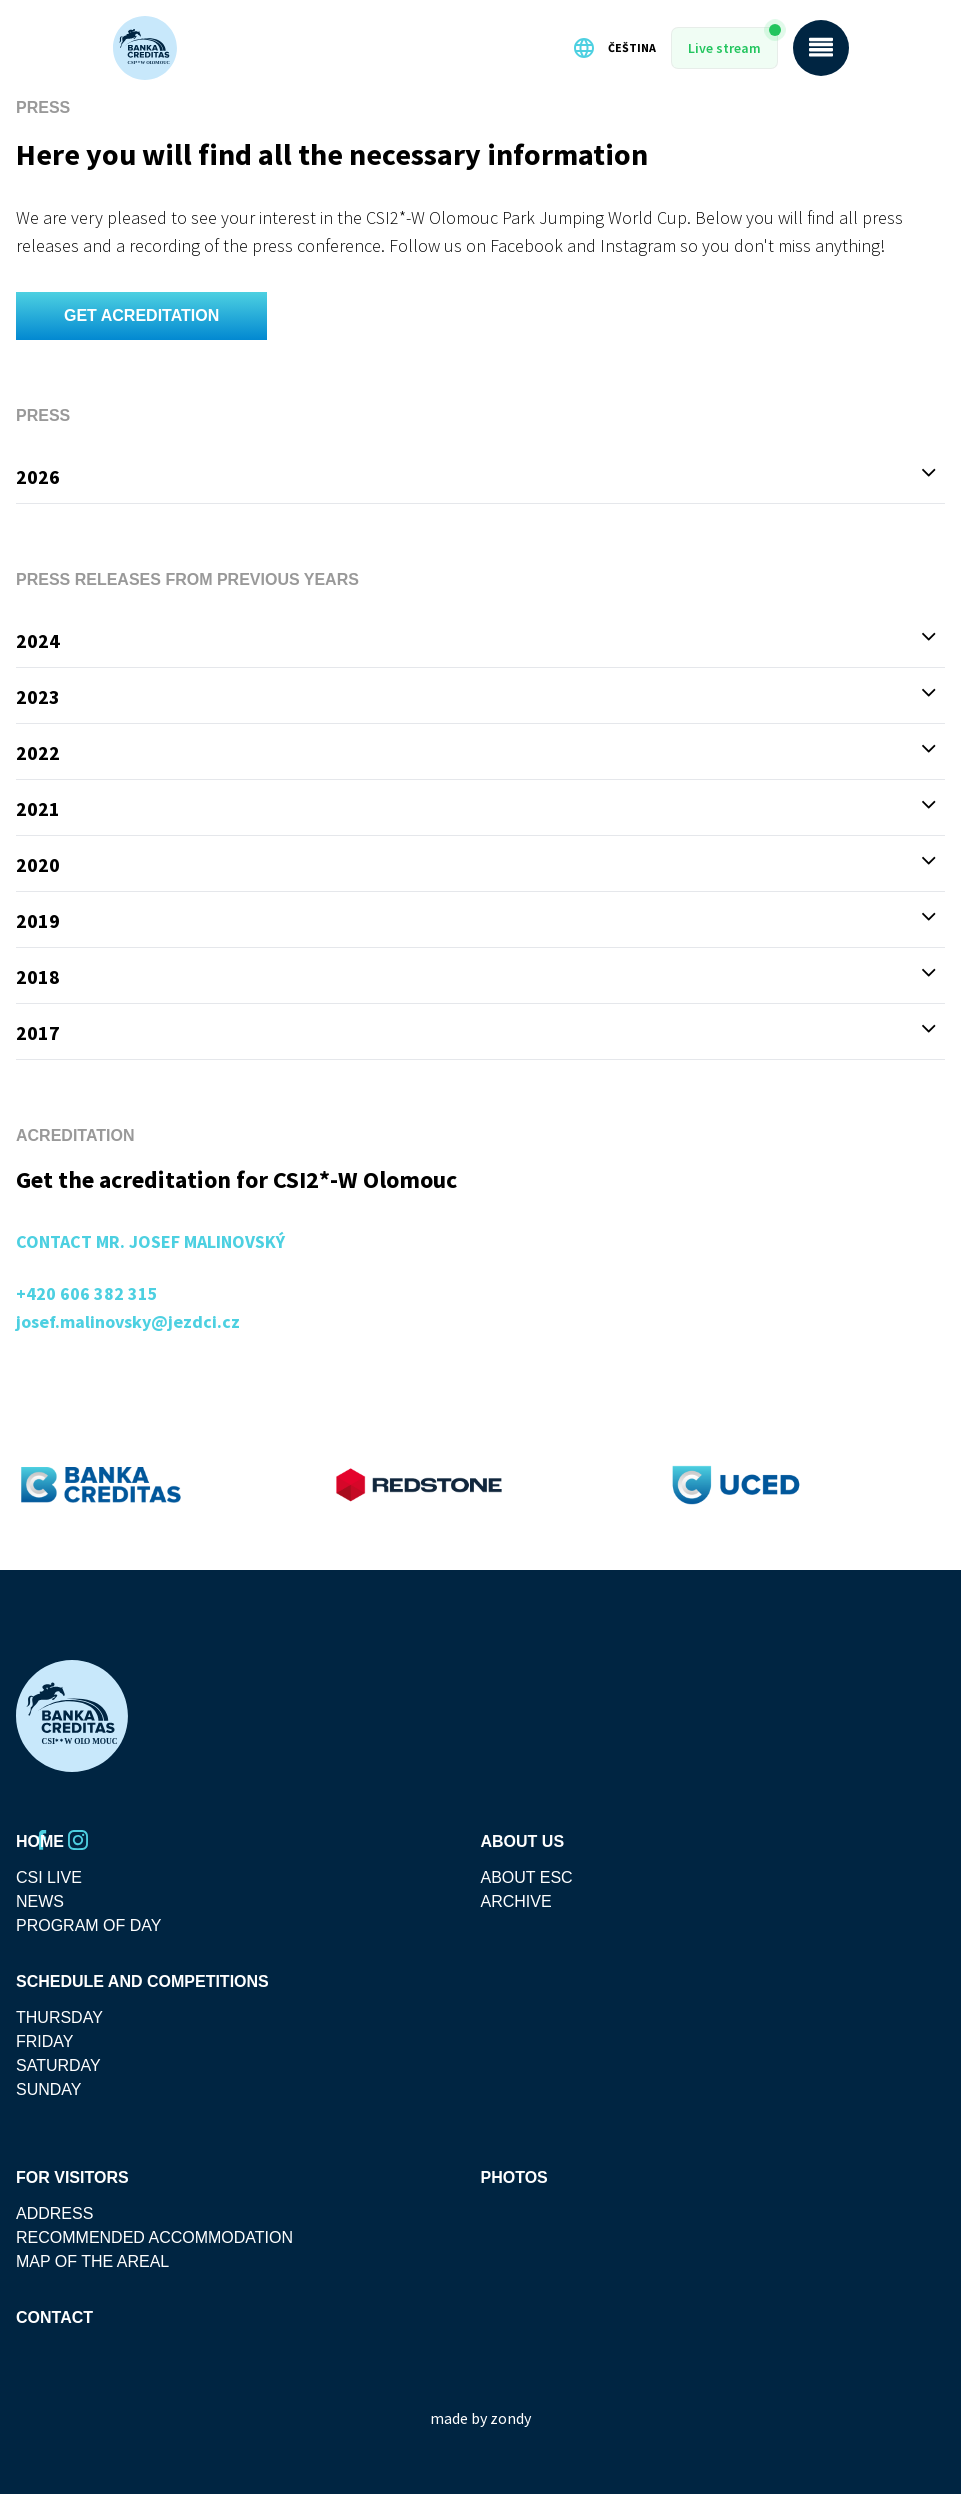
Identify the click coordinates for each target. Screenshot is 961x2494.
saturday (58, 2065)
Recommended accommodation (154, 2237)
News (40, 1901)
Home (40, 1841)
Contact (54, 2317)
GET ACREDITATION (141, 315)
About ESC (527, 1877)
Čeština (614, 48)
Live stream (724, 48)
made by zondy (480, 2418)
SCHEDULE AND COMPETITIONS (142, 1981)
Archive (516, 1901)
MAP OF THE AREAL (92, 2261)
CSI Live (49, 1877)
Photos (514, 2177)
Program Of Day (89, 1925)
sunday (49, 2089)
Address (54, 2213)
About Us (523, 1841)
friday (44, 2041)
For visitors (72, 2177)
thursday (59, 2017)
